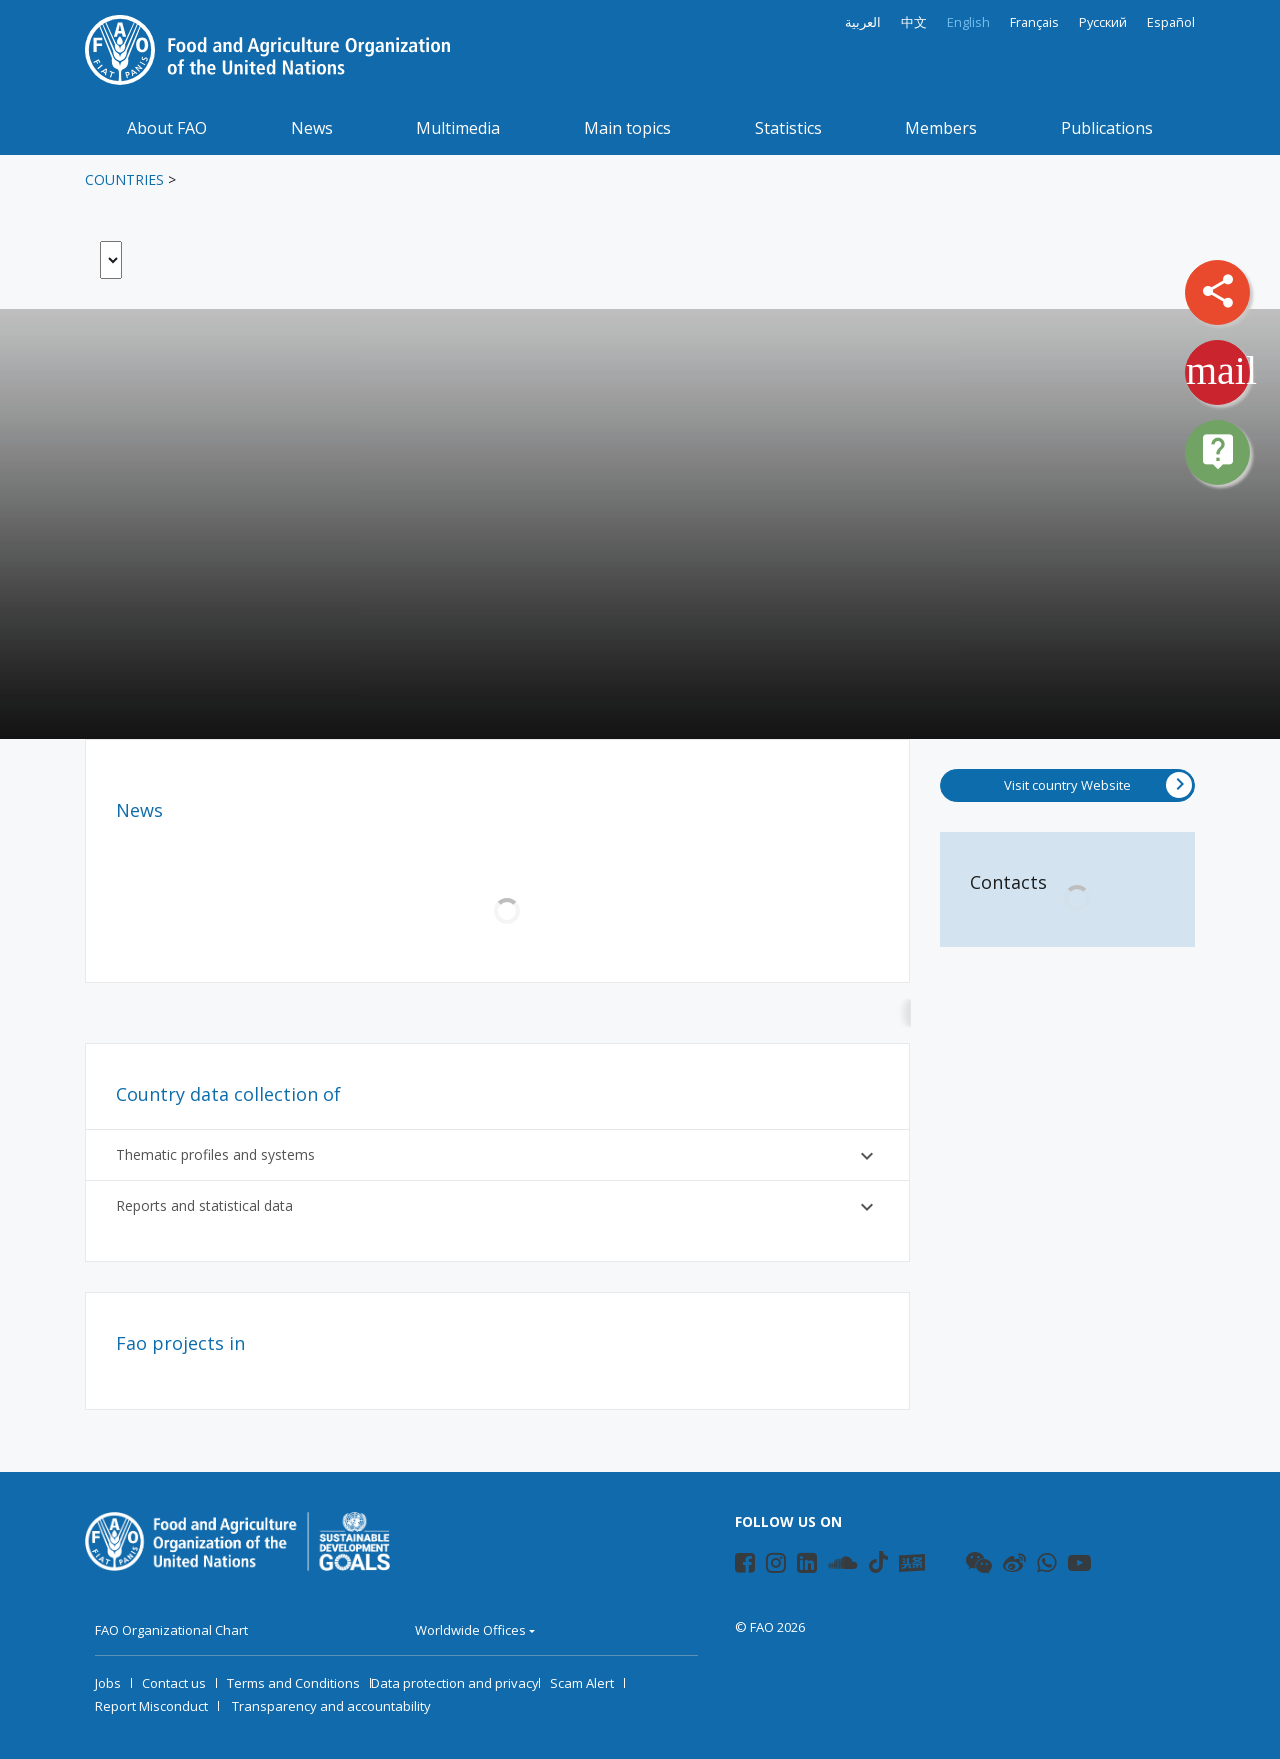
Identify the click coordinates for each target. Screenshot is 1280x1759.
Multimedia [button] (458, 128)
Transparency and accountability (331, 1706)
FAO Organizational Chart (171, 1630)
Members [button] (941, 128)
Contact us (174, 1683)
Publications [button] (1107, 128)
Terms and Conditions (293, 1683)
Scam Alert (582, 1683)
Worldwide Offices (470, 1630)
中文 (914, 22)
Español (1171, 22)
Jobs (108, 1683)
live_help (1218, 451)
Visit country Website (1098, 785)
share (1218, 291)
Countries (124, 179)
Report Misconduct (151, 1706)
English (968, 22)
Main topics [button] (627, 128)
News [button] (312, 128)
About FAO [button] (167, 128)
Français (1034, 22)
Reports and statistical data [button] (497, 1207)
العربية (863, 22)
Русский (1103, 22)
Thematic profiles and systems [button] (497, 1156)
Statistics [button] (788, 128)
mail (1221, 370)
